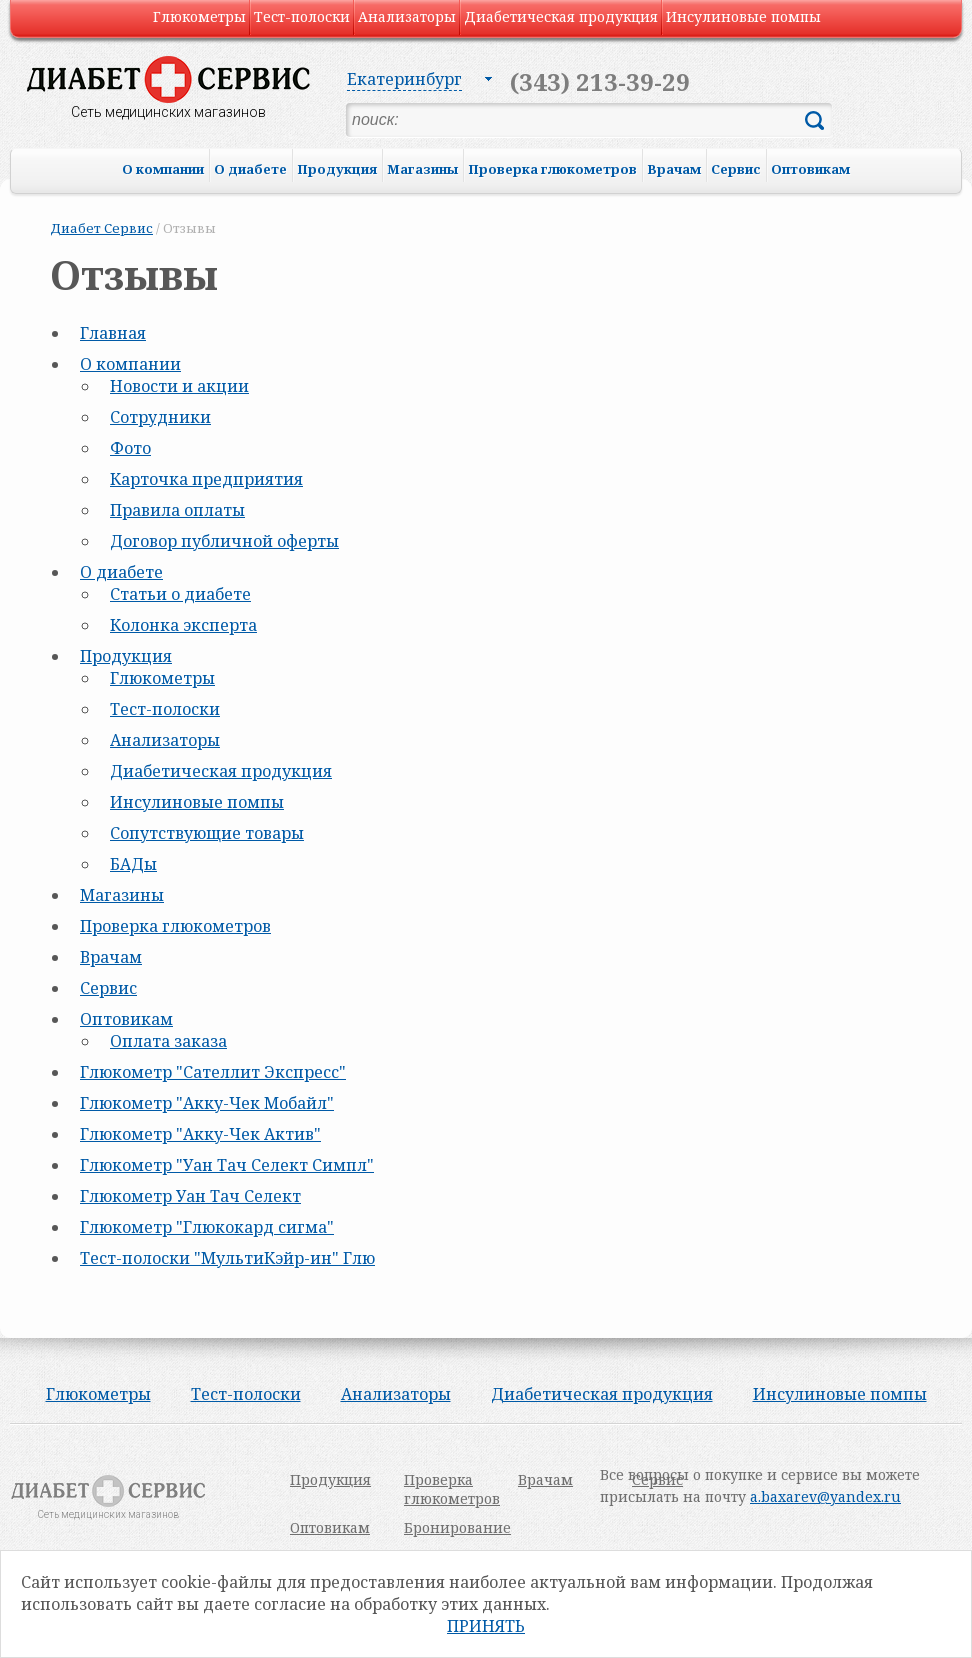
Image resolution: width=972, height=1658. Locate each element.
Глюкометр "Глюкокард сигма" (207, 1227)
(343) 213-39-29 (600, 81)
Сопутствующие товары (207, 833)
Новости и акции (179, 386)
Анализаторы (407, 16)
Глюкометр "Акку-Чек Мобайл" (207, 1103)
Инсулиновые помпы (743, 16)
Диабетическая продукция (561, 16)
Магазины (422, 169)
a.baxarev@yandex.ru (825, 1496)
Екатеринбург (404, 79)
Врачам (674, 169)
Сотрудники (160, 417)
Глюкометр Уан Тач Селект (190, 1196)
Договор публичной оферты (224, 541)
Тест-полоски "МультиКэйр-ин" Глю (227, 1258)
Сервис (736, 169)
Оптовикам (810, 169)
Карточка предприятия (206, 479)
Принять (486, 1626)
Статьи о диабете (180, 594)
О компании (163, 169)
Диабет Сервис (101, 228)
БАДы (133, 864)
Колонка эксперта (183, 625)
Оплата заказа (168, 1041)
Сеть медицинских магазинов (168, 112)
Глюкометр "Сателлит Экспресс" (213, 1072)
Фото (130, 448)
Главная (113, 333)
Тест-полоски (302, 16)
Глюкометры (199, 16)
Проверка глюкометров (552, 169)
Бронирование (457, 1527)
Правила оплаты (177, 510)
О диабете (250, 169)
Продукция (337, 169)
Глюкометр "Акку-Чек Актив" (200, 1134)
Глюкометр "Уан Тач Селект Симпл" (227, 1165)
